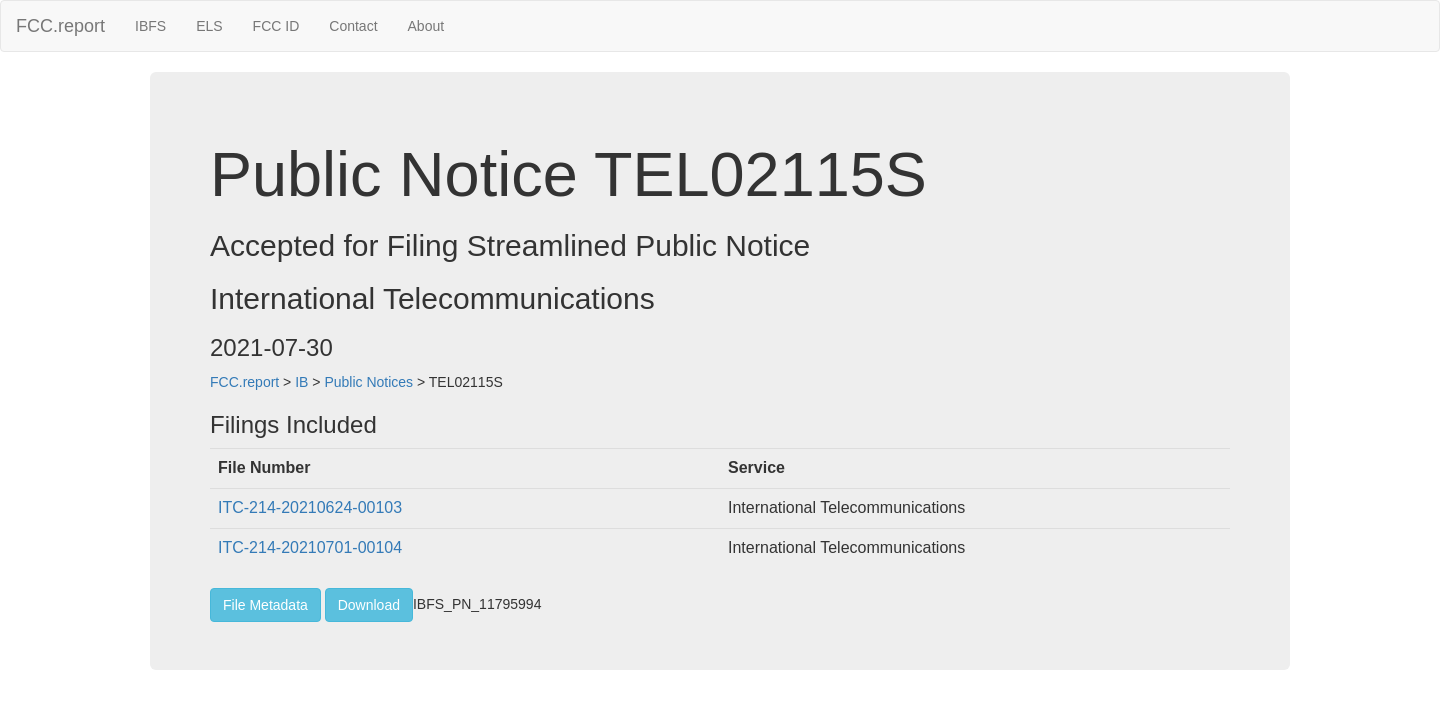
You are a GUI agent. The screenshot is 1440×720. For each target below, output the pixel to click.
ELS (209, 26)
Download (369, 605)
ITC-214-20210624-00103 (310, 507)
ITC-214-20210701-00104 (310, 547)
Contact (353, 26)
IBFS (150, 26)
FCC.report (60, 26)
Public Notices (368, 382)
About (426, 26)
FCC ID (276, 26)
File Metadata (265, 605)
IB (301, 382)
